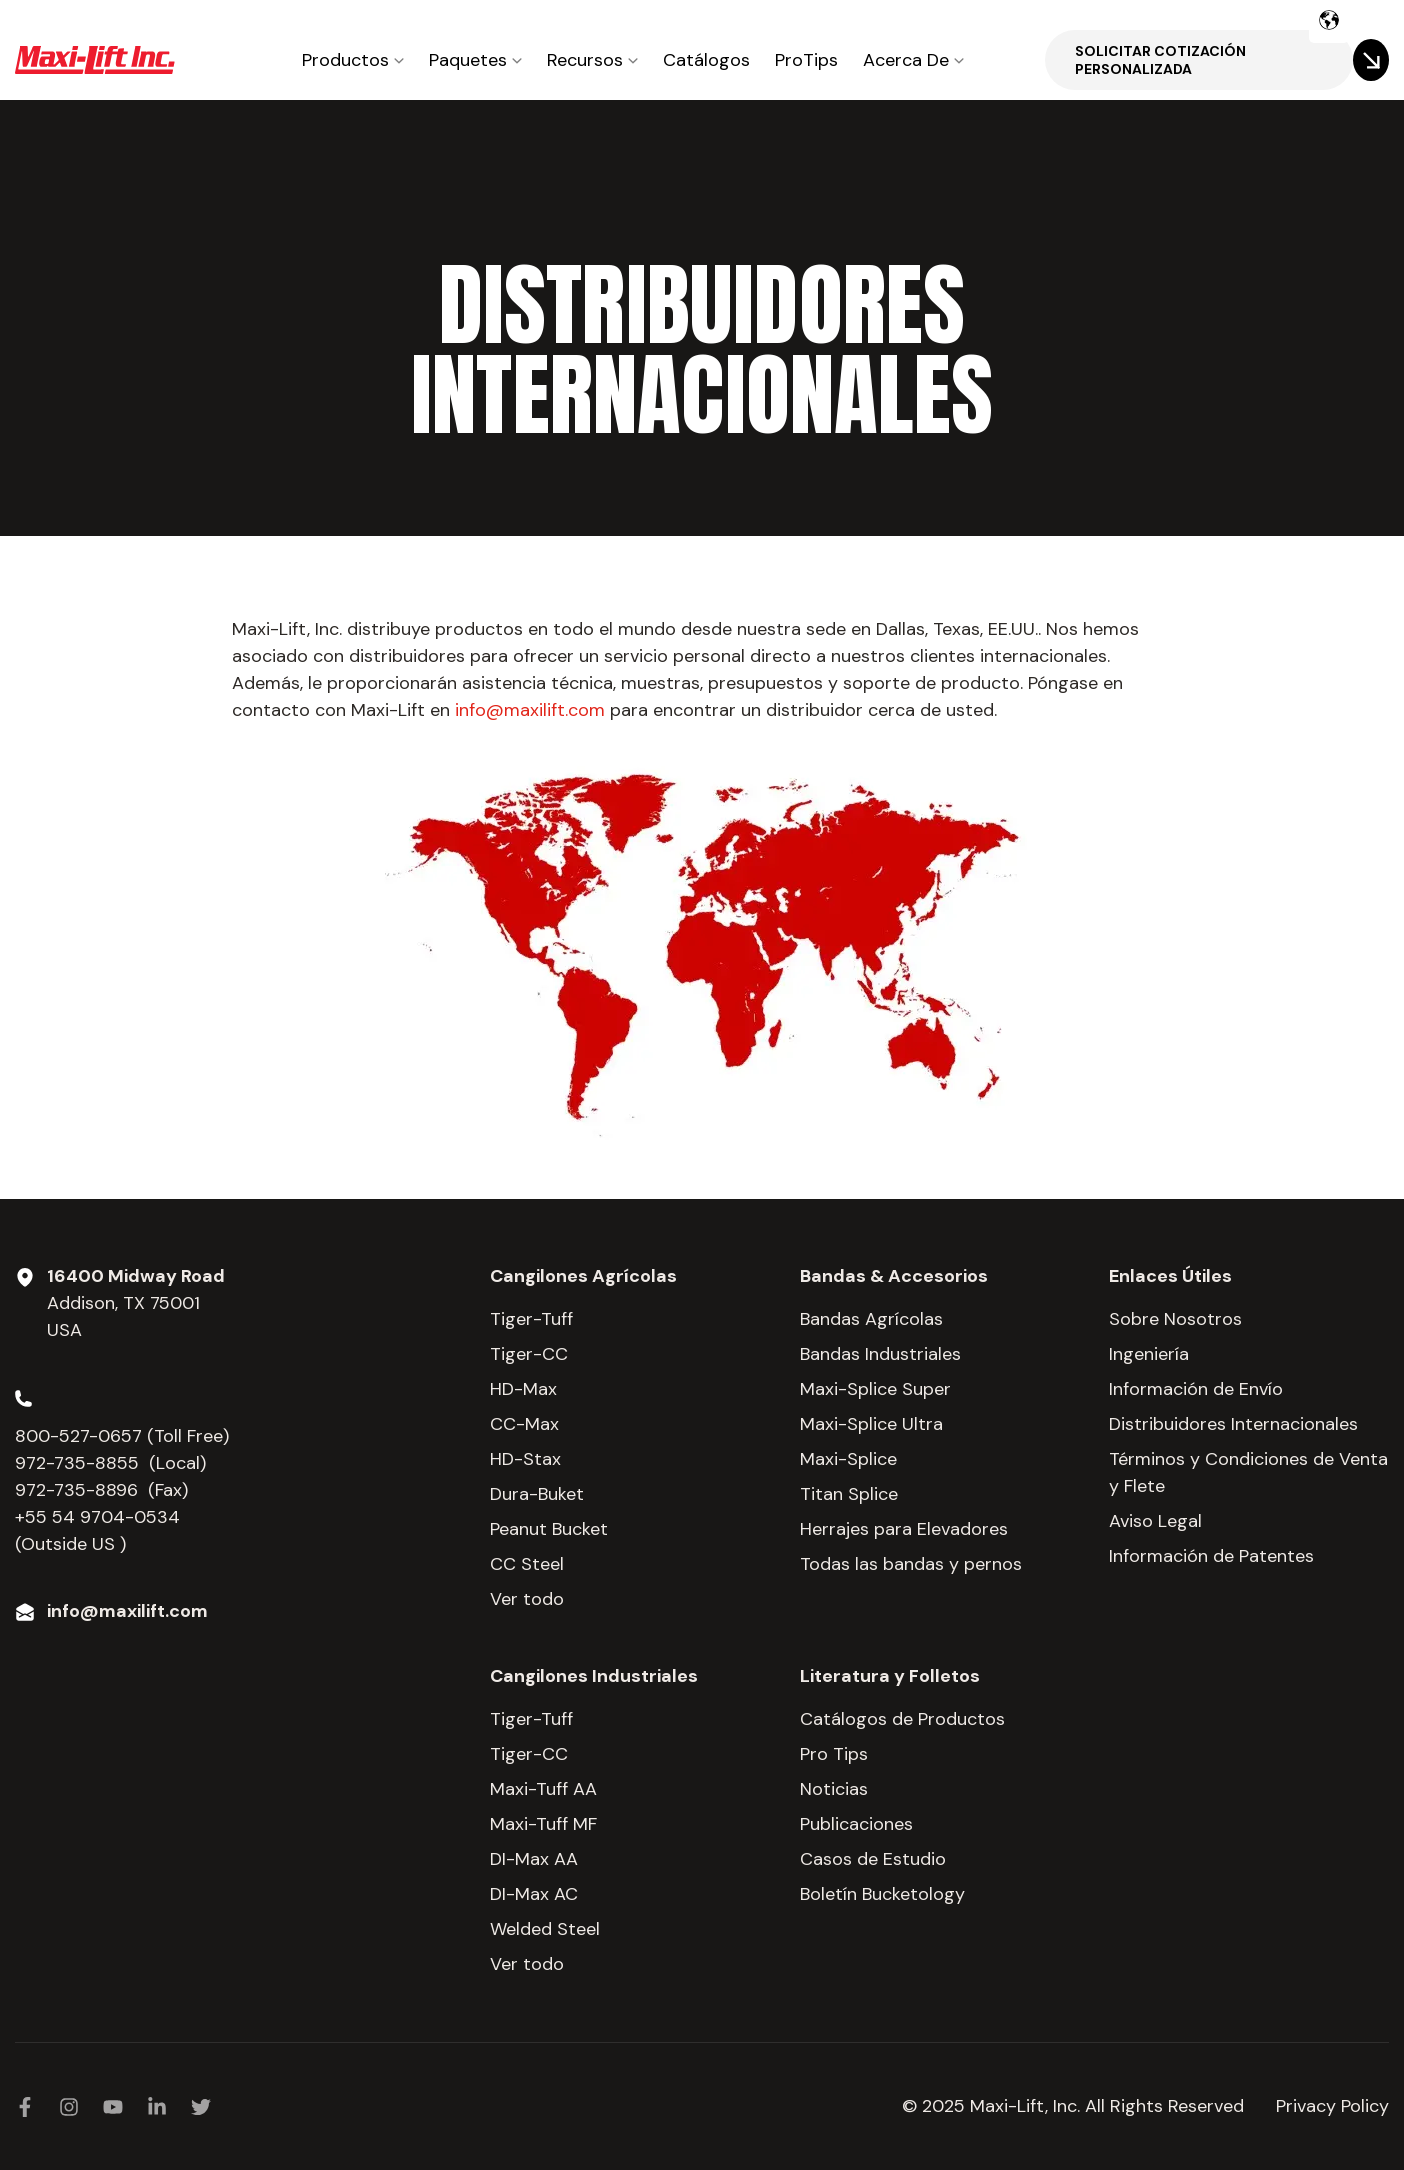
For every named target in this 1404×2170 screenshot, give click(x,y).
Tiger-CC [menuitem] (529, 1354)
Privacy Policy (1332, 2106)
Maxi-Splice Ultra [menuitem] (871, 1424)
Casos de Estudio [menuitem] (873, 1859)
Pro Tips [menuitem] (834, 1754)
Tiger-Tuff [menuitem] (531, 1319)
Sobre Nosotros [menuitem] (1175, 1319)
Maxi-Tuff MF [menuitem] (543, 1824)
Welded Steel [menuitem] (545, 1929)
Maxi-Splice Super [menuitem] (875, 1389)
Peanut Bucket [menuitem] (549, 1529)
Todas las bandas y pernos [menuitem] (911, 1564)
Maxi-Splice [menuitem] (848, 1459)
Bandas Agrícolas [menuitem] (871, 1319)
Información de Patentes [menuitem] (1211, 1556)
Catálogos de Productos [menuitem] (902, 1719)
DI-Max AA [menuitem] (534, 1859)
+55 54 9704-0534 (97, 1517)
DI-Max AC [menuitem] (534, 1894)
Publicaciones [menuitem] (856, 1824)
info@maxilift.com (530, 710)
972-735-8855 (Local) (110, 1463)
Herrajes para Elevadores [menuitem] (904, 1529)
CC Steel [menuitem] (527, 1564)
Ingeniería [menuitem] (1149, 1354)
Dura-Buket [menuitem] (537, 1494)
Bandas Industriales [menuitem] (880, 1354)
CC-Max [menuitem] (524, 1424)
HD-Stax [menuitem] (525, 1459)
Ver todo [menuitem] (527, 1599)
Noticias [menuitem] (834, 1789)
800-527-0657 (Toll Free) (124, 1436)
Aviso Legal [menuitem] (1155, 1521)
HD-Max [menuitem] (523, 1389)
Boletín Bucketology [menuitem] (882, 1894)
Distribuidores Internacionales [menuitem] (1233, 1424)
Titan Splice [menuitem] (849, 1494)
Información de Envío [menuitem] (1196, 1389)
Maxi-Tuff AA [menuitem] (543, 1789)
